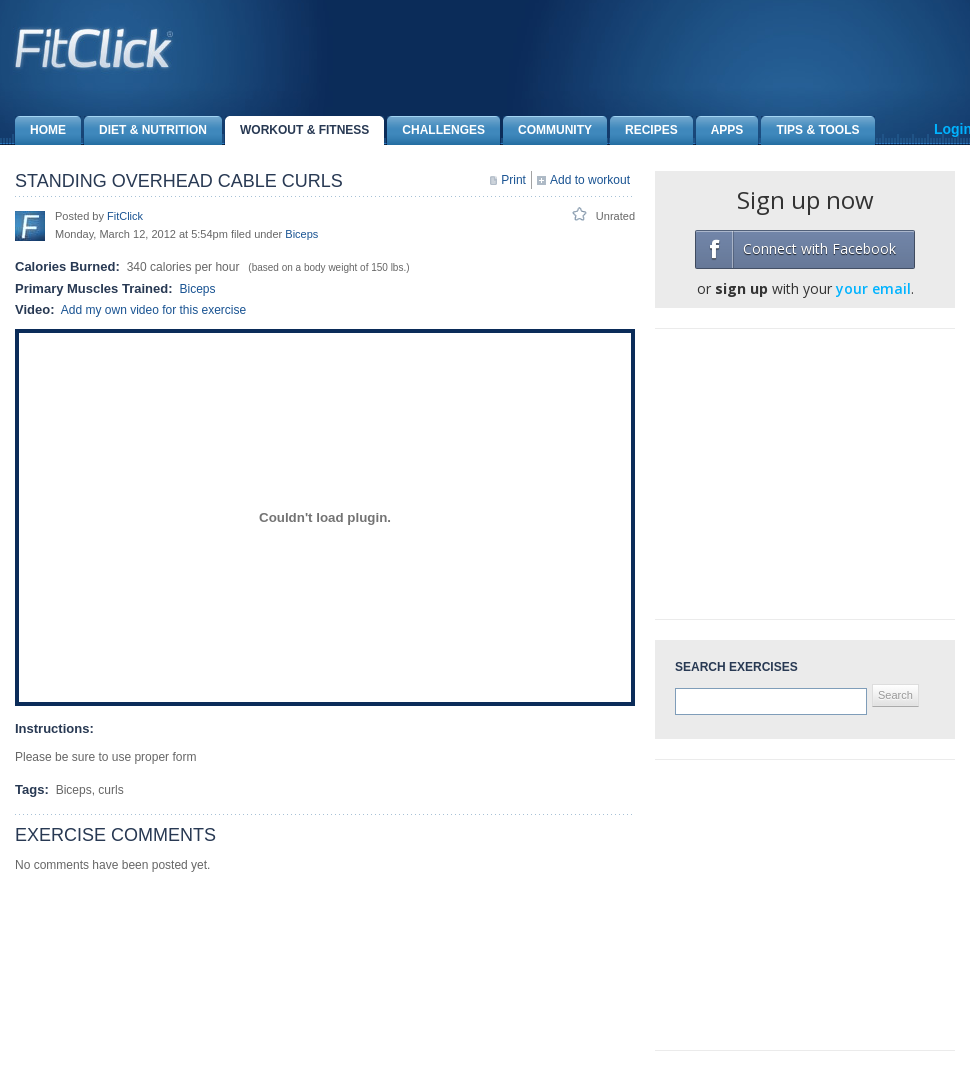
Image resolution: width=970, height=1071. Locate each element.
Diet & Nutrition (145, 130)
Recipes (644, 130)
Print (513, 180)
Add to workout (590, 180)
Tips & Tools (810, 130)
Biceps (301, 234)
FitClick (125, 216)
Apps (720, 130)
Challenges (436, 130)
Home (40, 130)
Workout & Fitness (297, 130)
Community (547, 130)
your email (873, 288)
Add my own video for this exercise (153, 310)
